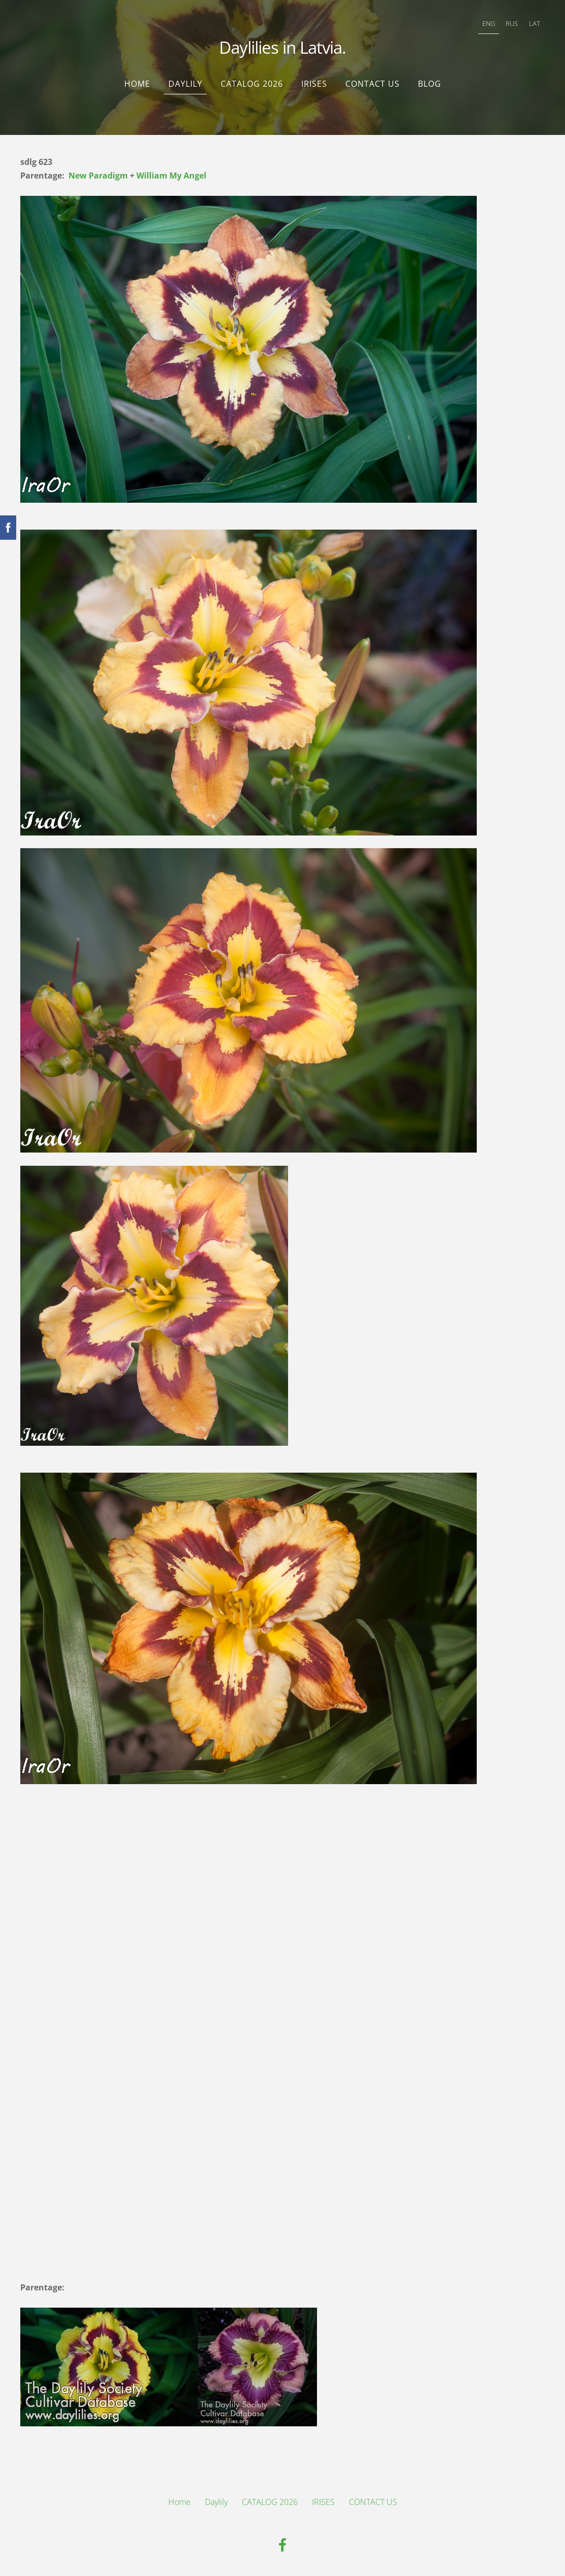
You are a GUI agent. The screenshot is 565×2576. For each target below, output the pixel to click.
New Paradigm (98, 175)
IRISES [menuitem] (314, 83)
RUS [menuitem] (512, 23)
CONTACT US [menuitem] (372, 83)
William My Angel (171, 175)
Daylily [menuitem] (185, 83)
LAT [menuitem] (534, 23)
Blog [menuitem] (429, 83)
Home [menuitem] (137, 83)
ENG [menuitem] (488, 23)
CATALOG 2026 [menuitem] (252, 83)
